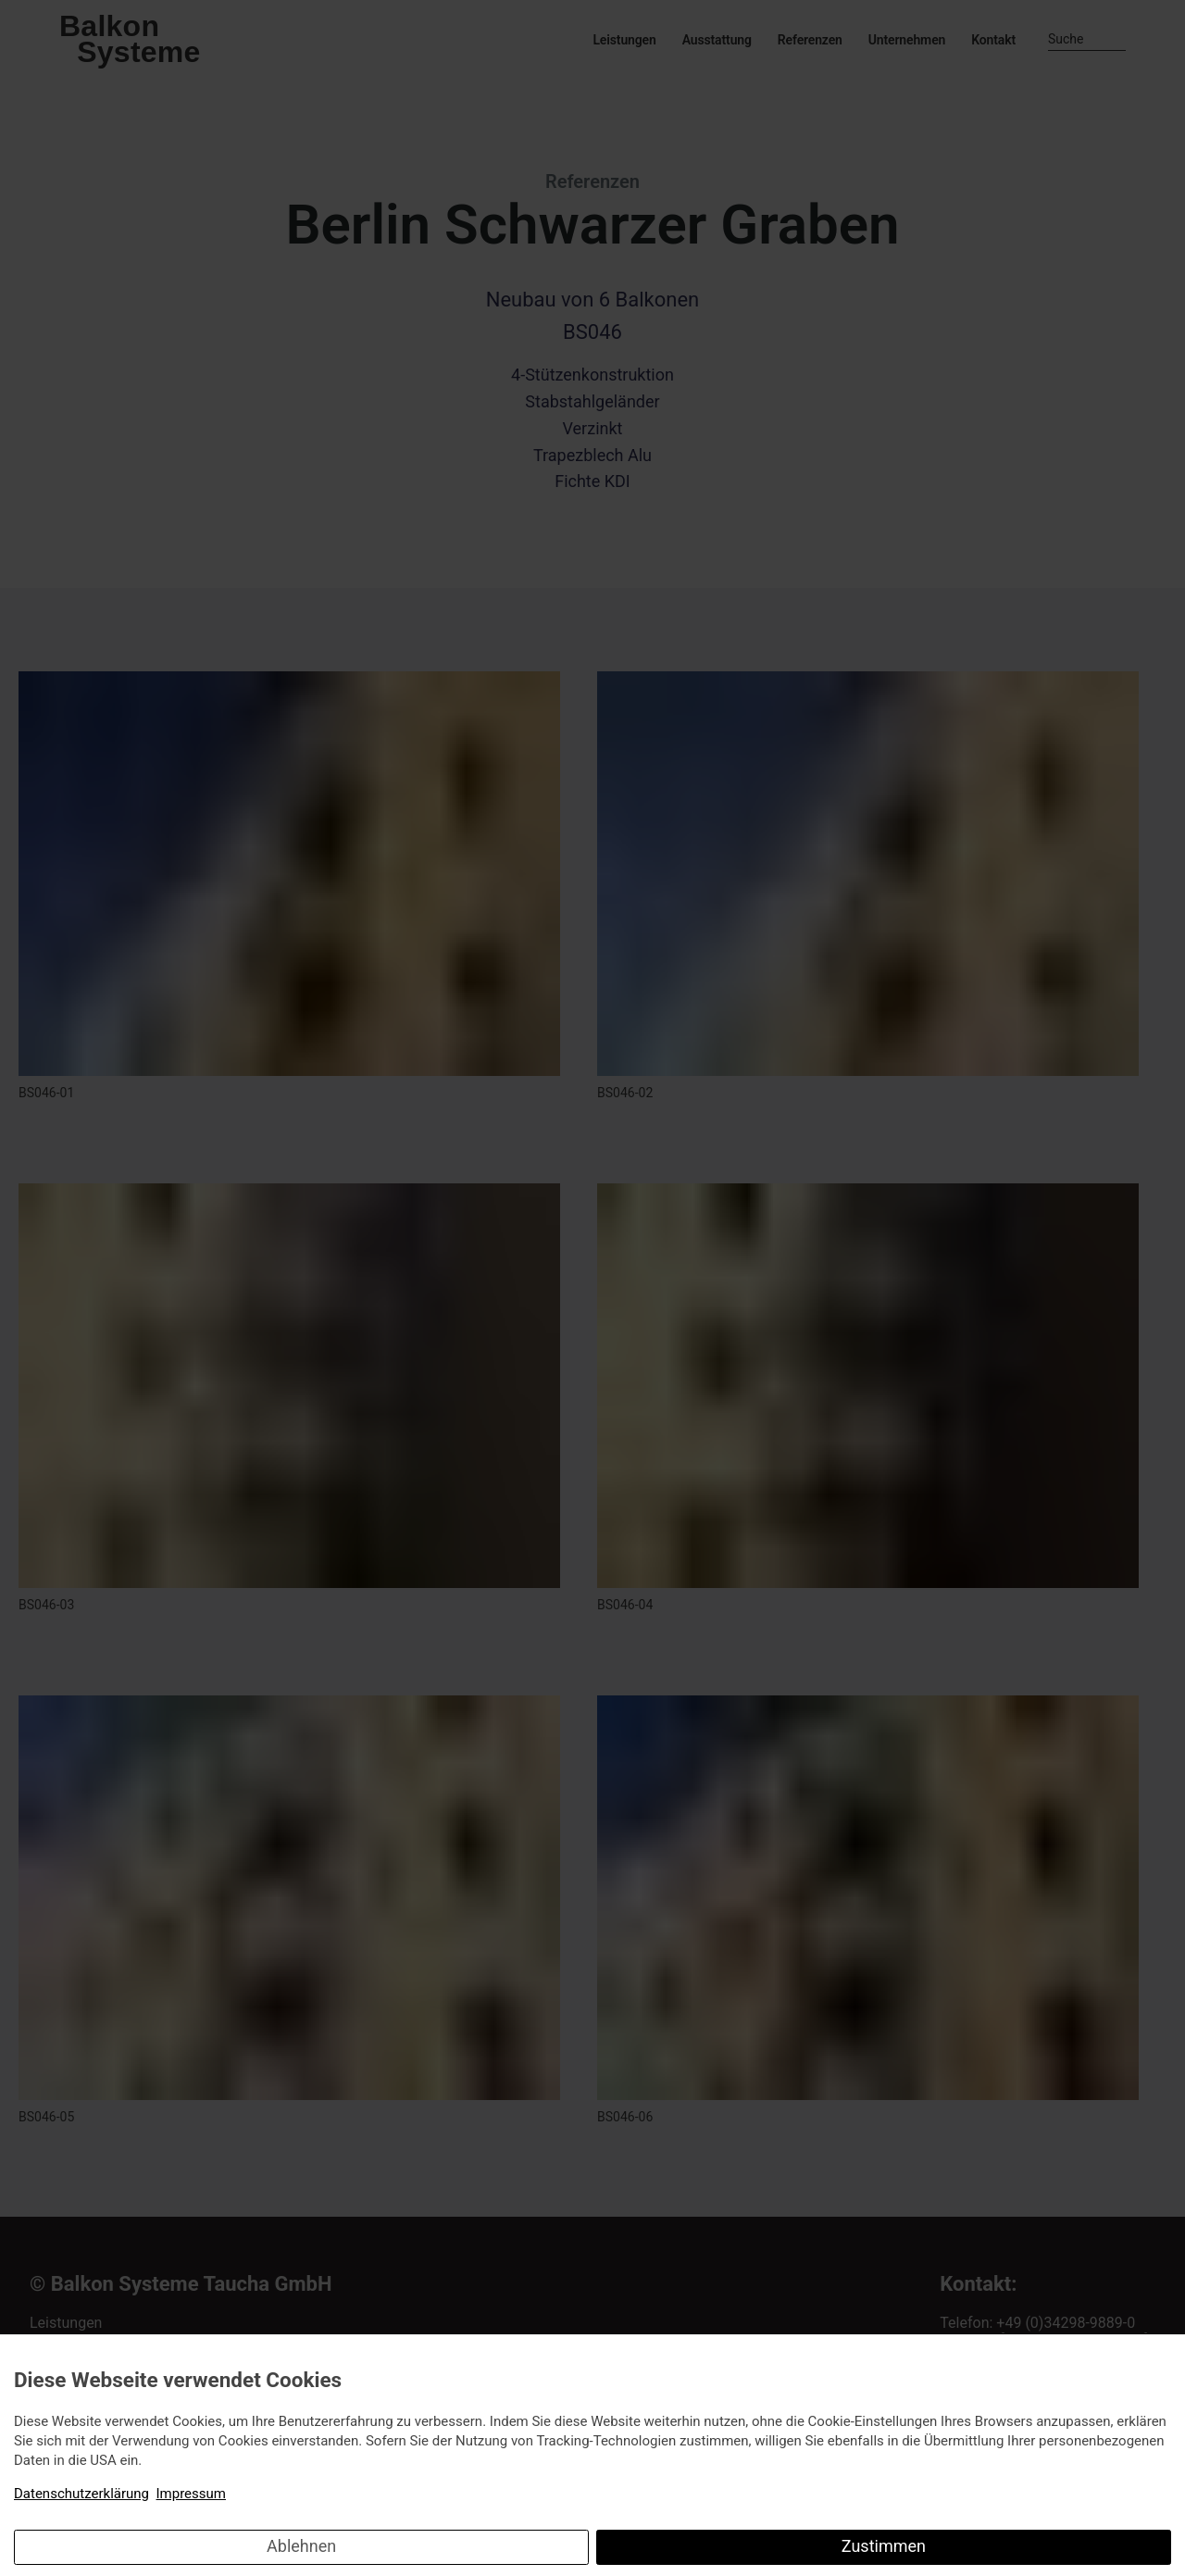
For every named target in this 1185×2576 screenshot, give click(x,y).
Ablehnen (301, 2546)
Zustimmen (884, 2546)
